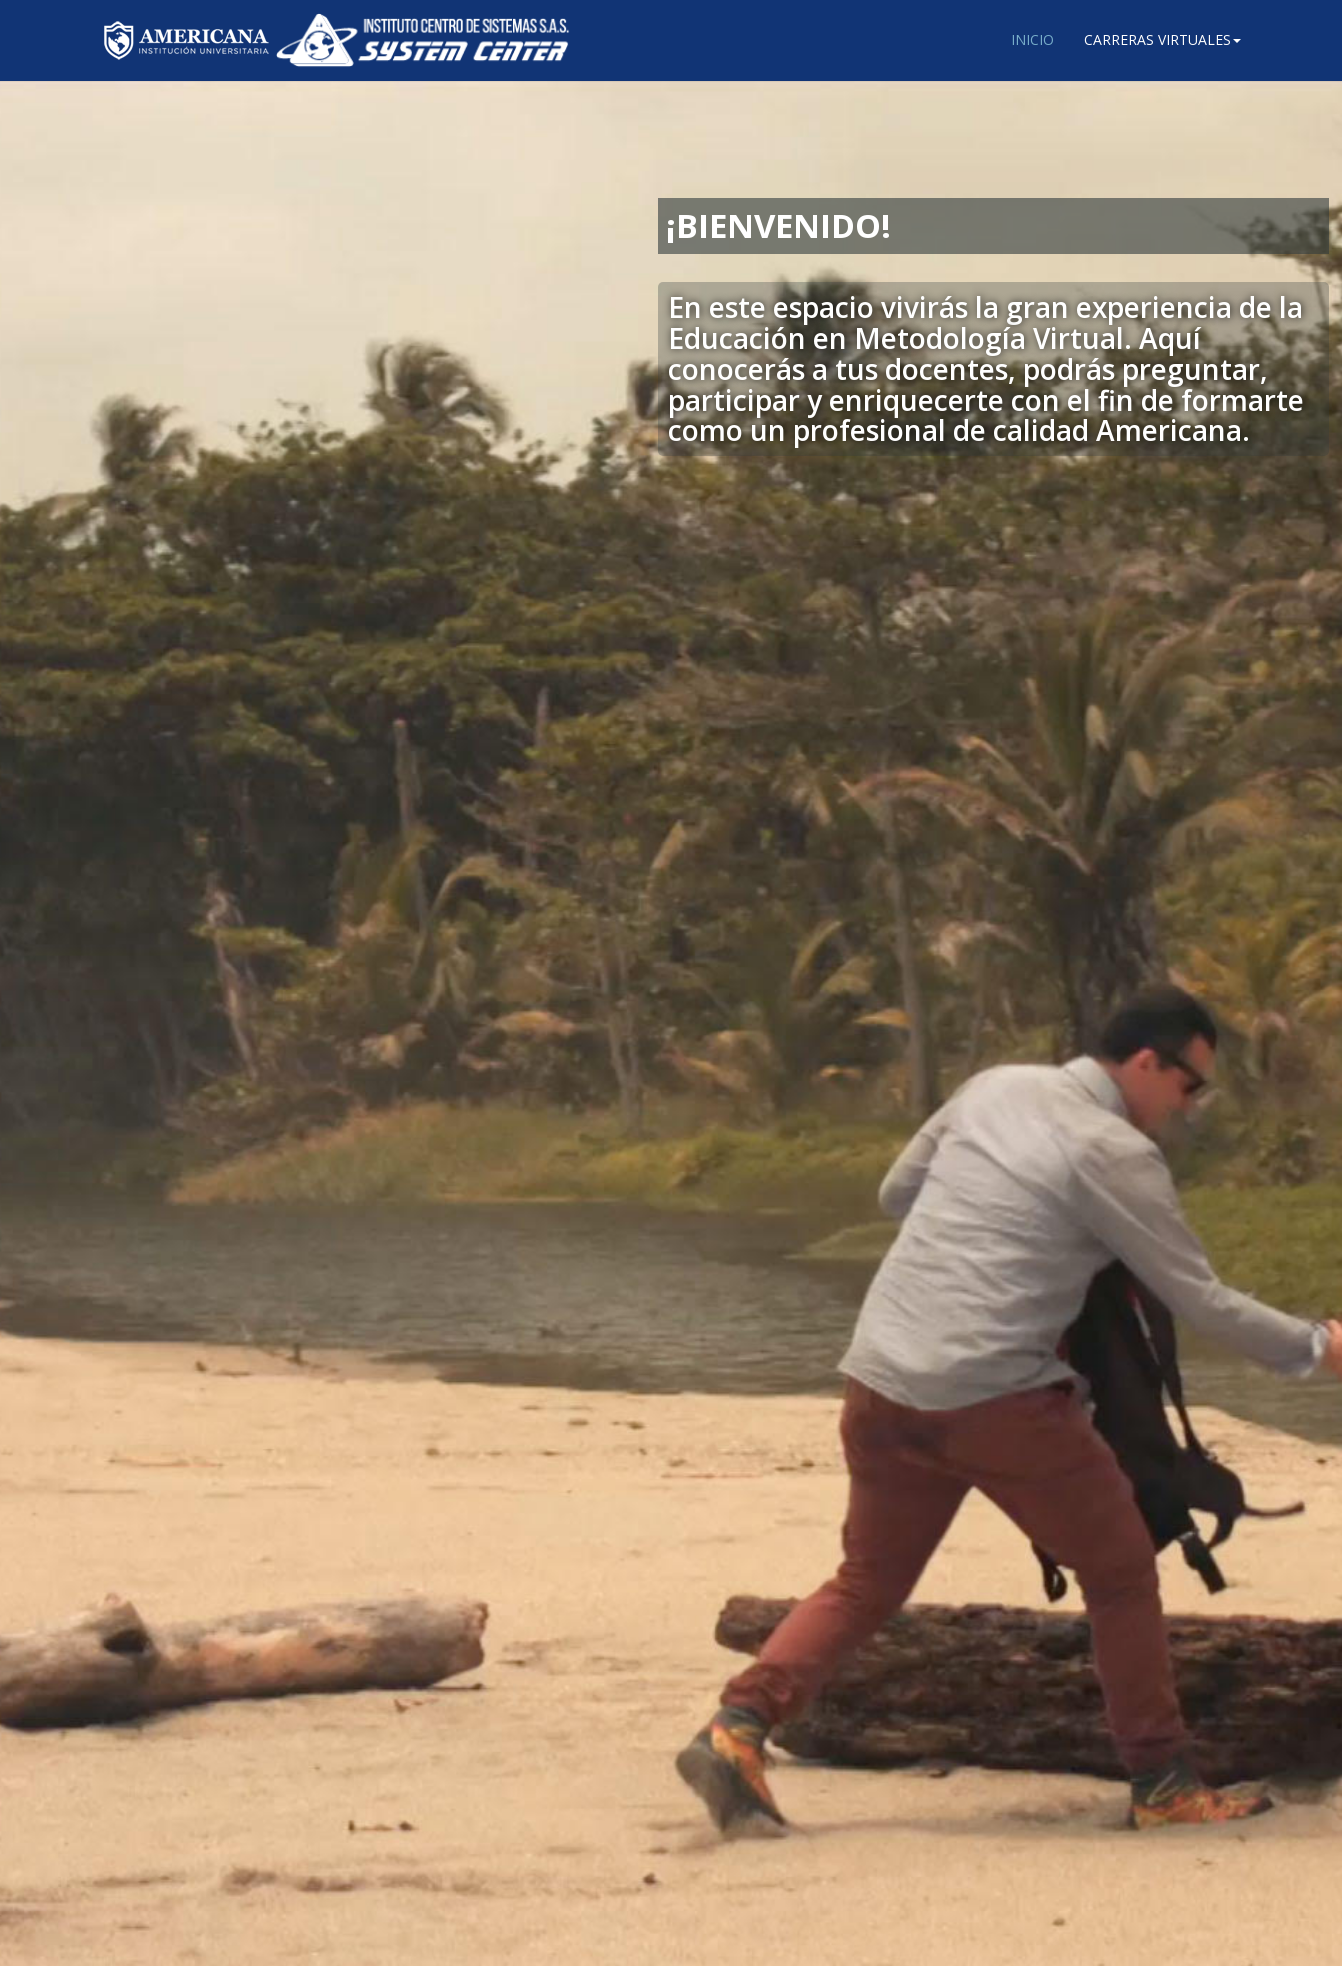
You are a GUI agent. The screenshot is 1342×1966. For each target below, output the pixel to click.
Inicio (1032, 39)
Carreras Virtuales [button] (1162, 39)
